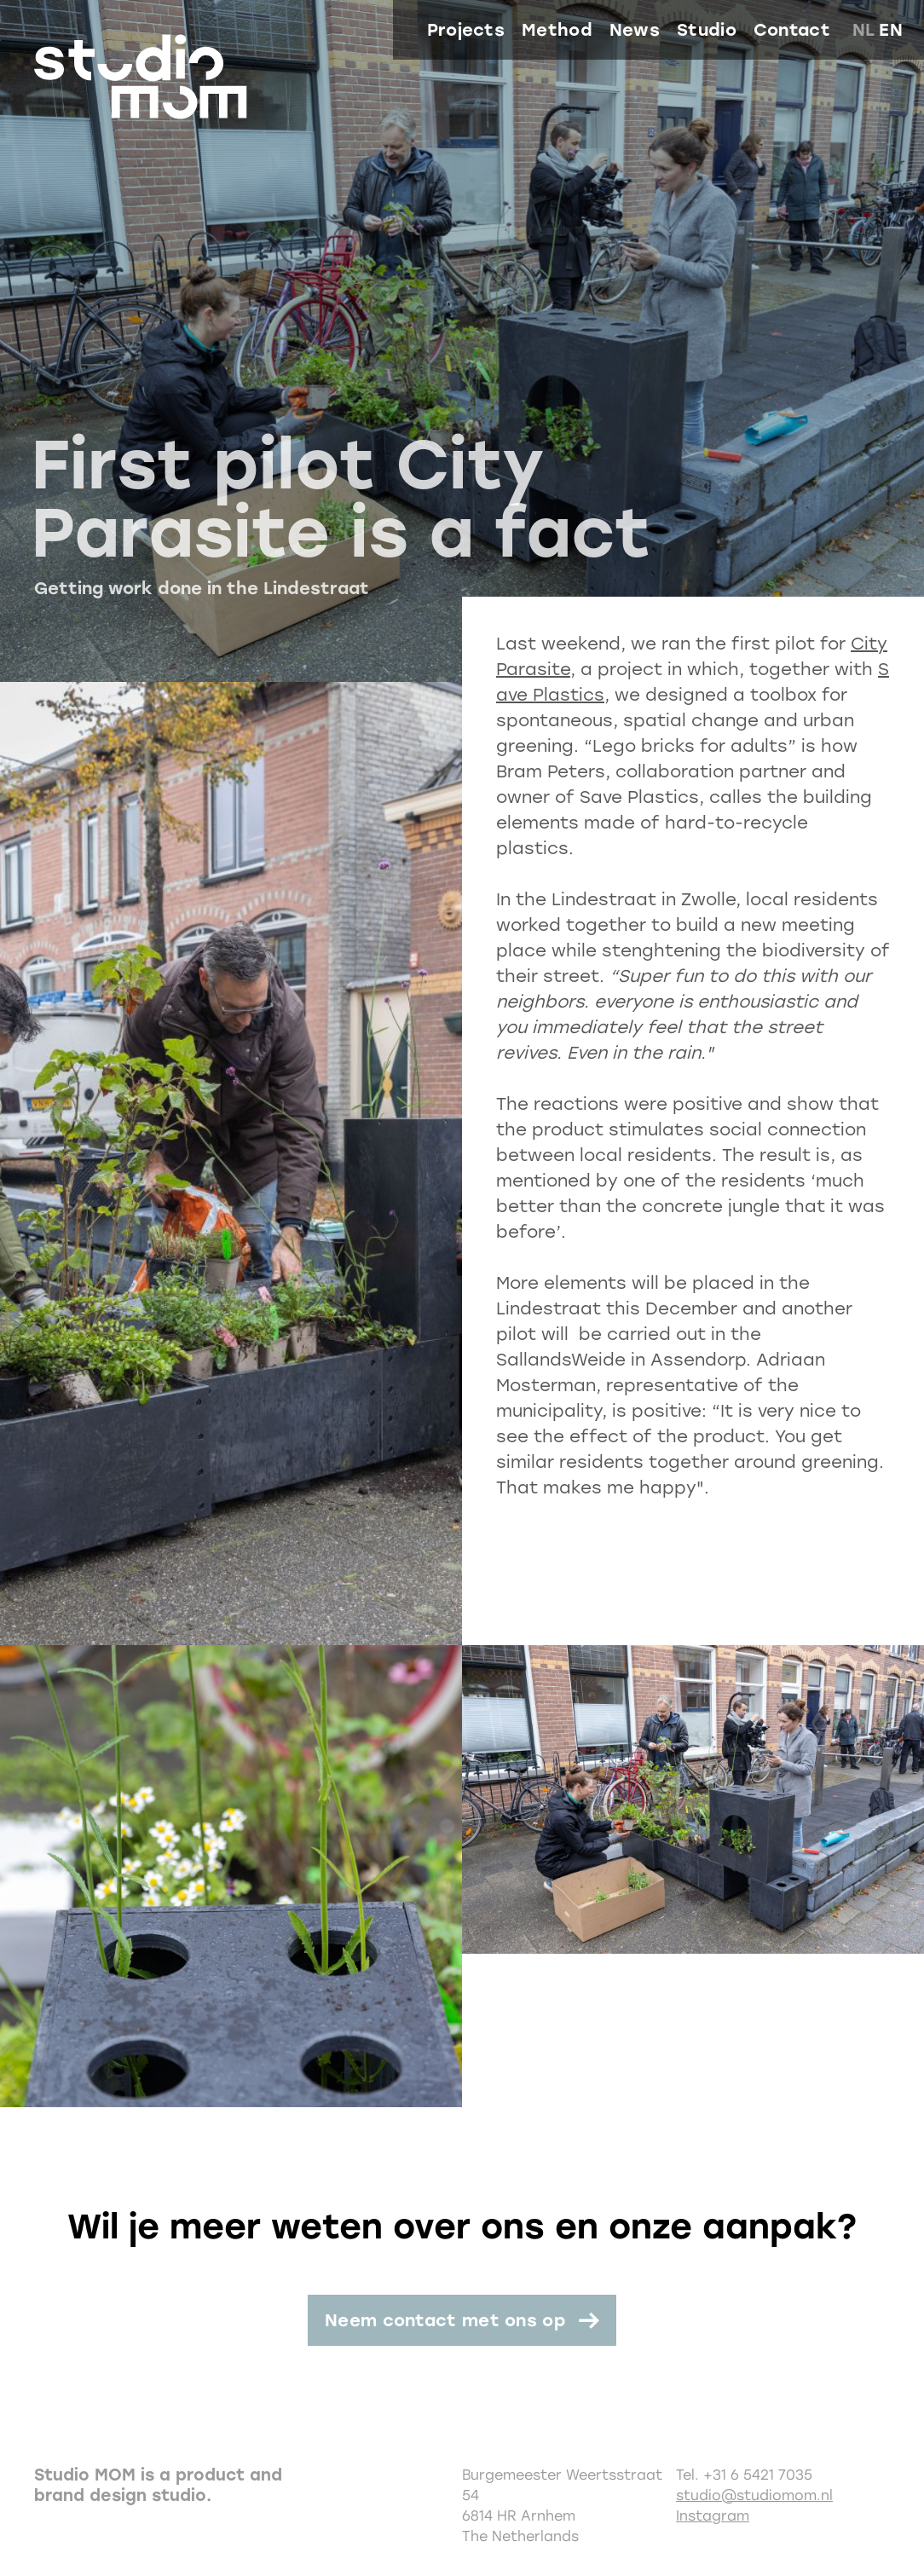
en (891, 30)
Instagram (712, 2516)
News (634, 30)
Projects (466, 30)
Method (557, 30)
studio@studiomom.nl (754, 2495)
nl (863, 30)
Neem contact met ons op (445, 2320)
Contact (792, 30)
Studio (706, 30)
